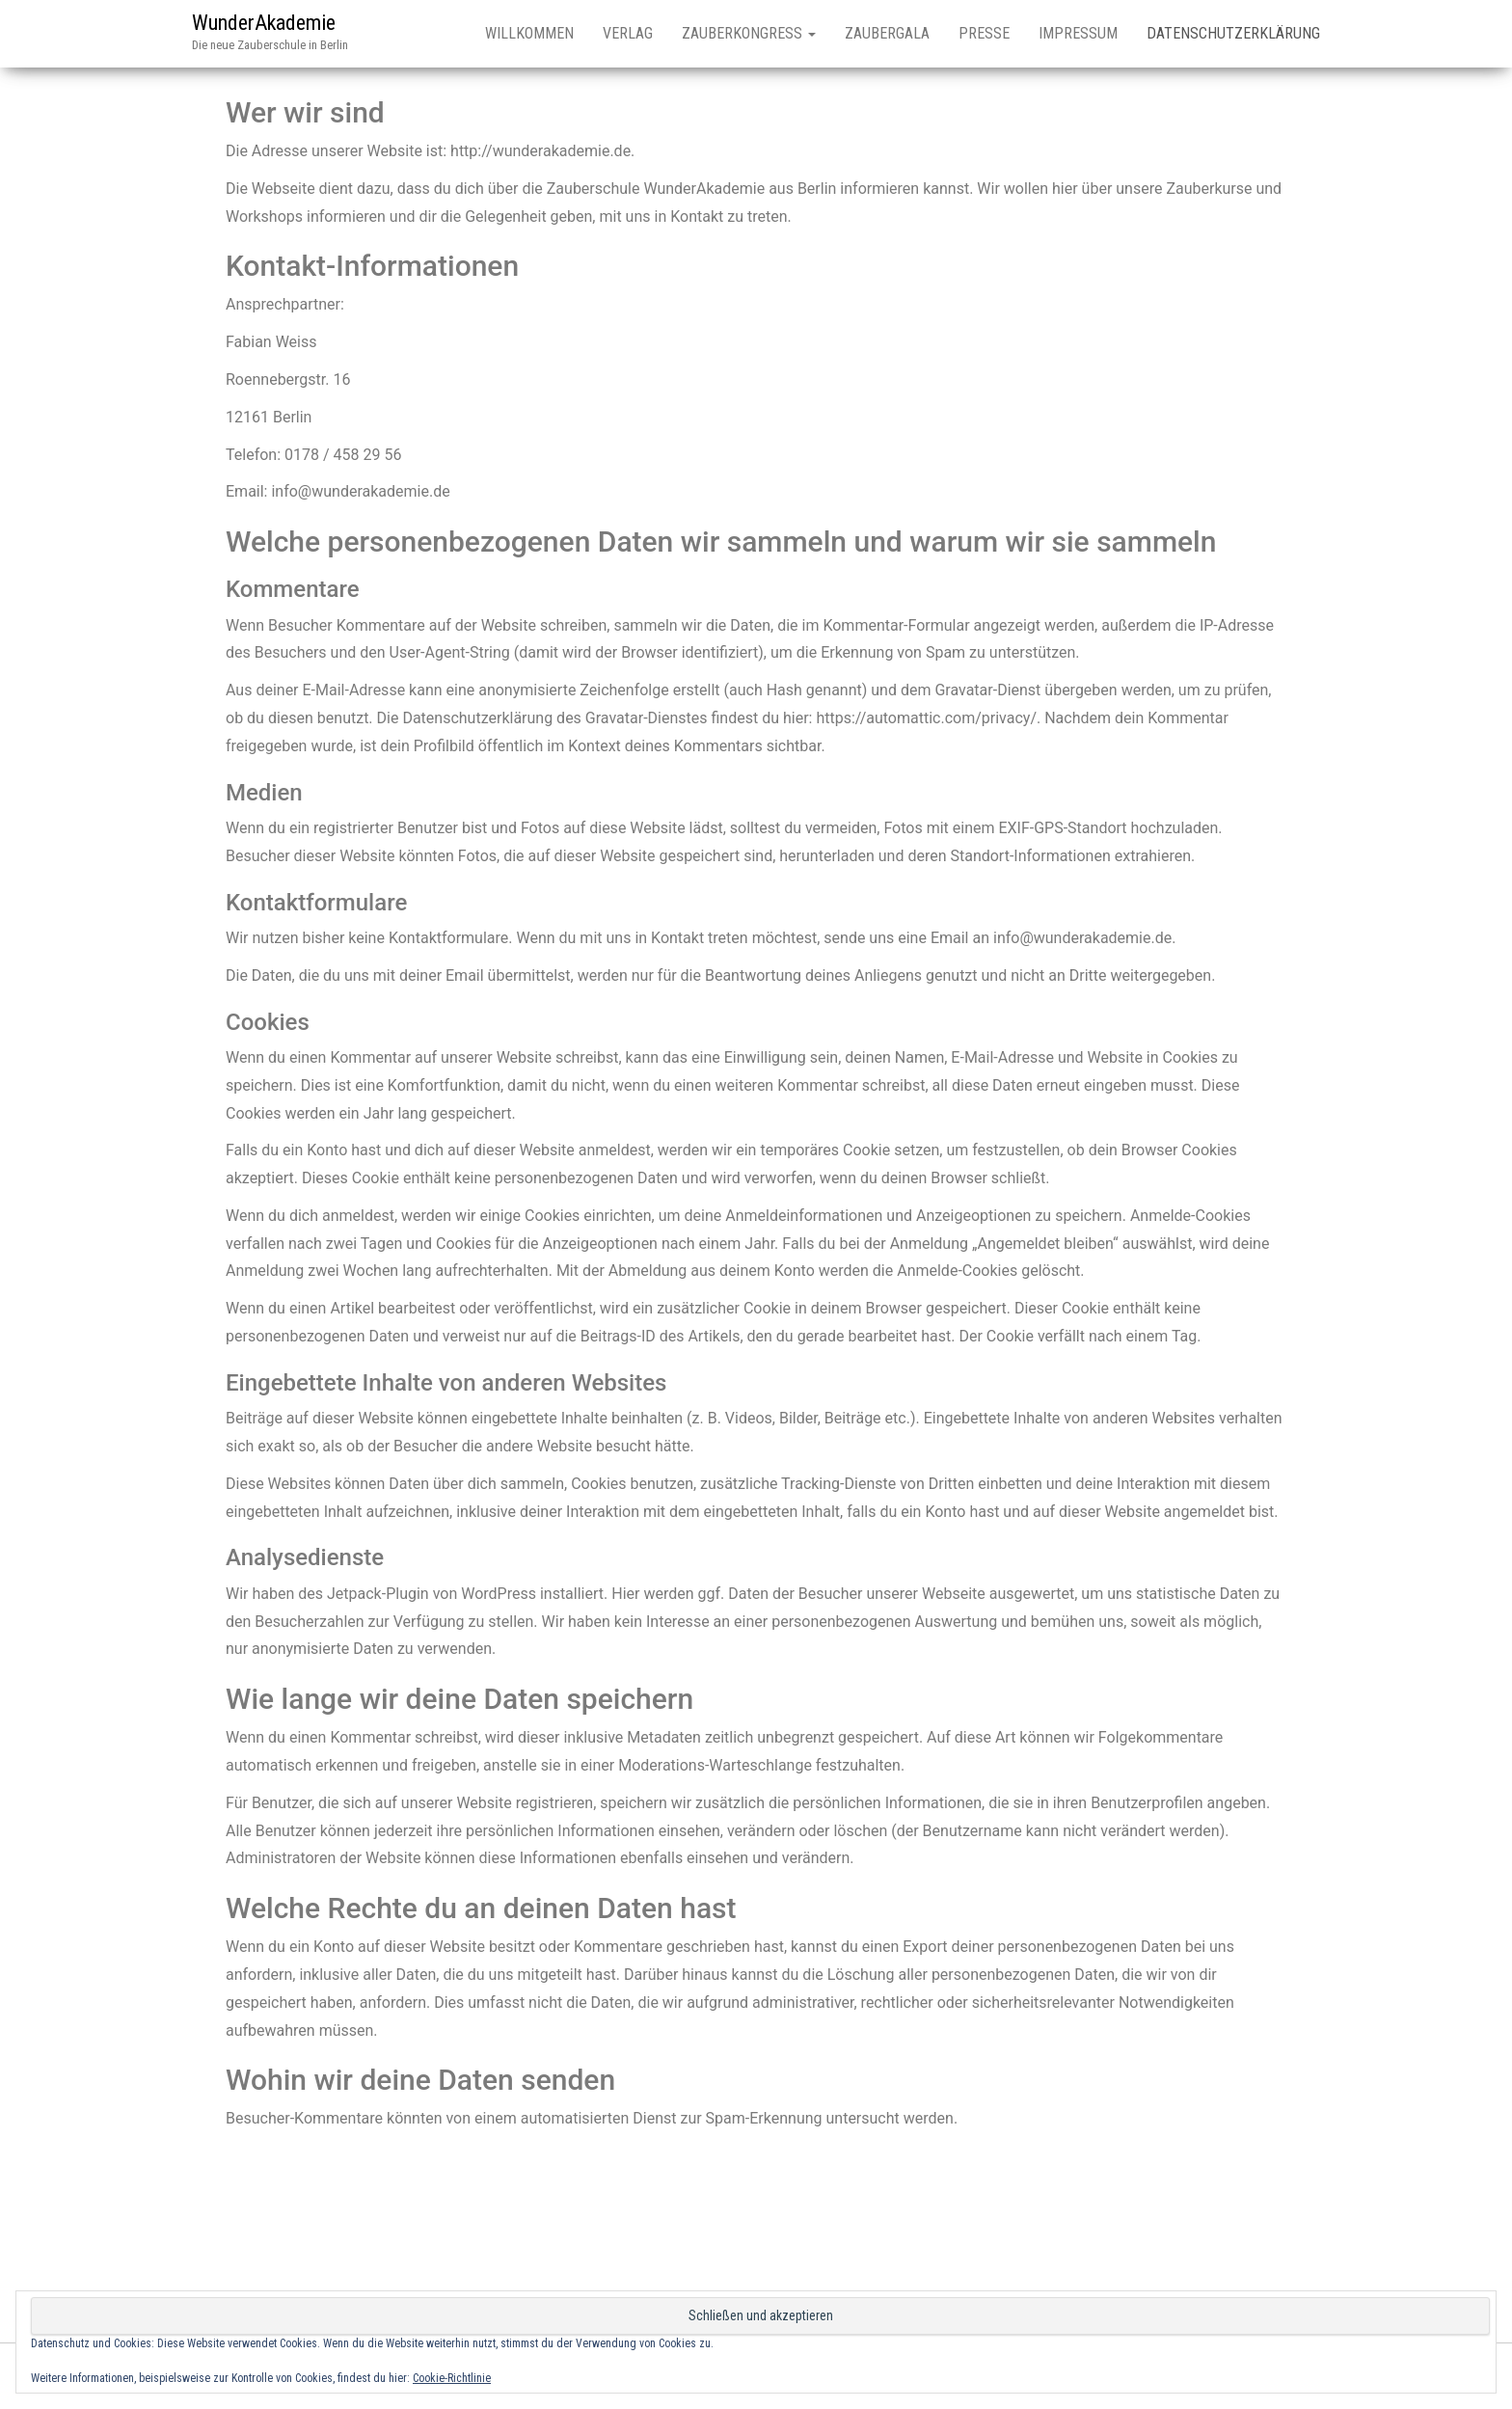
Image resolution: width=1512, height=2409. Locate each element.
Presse (984, 33)
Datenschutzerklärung (1233, 33)
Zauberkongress (749, 33)
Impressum (1078, 33)
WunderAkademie (264, 23)
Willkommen (529, 33)
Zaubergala (887, 33)
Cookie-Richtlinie (452, 2378)
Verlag (628, 33)
